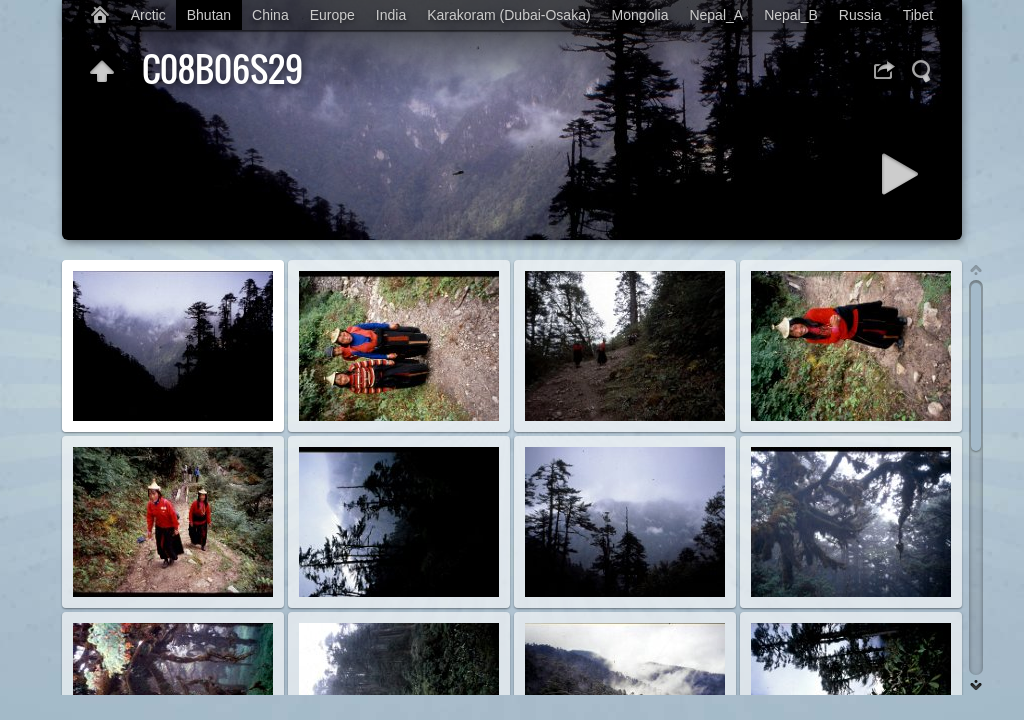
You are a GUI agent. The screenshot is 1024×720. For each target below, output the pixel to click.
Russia (860, 15)
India (391, 15)
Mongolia (640, 15)
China (270, 15)
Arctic (148, 15)
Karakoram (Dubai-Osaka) (508, 15)
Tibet (918, 15)
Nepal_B (791, 15)
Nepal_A (716, 15)
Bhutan (209, 15)
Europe (332, 15)
